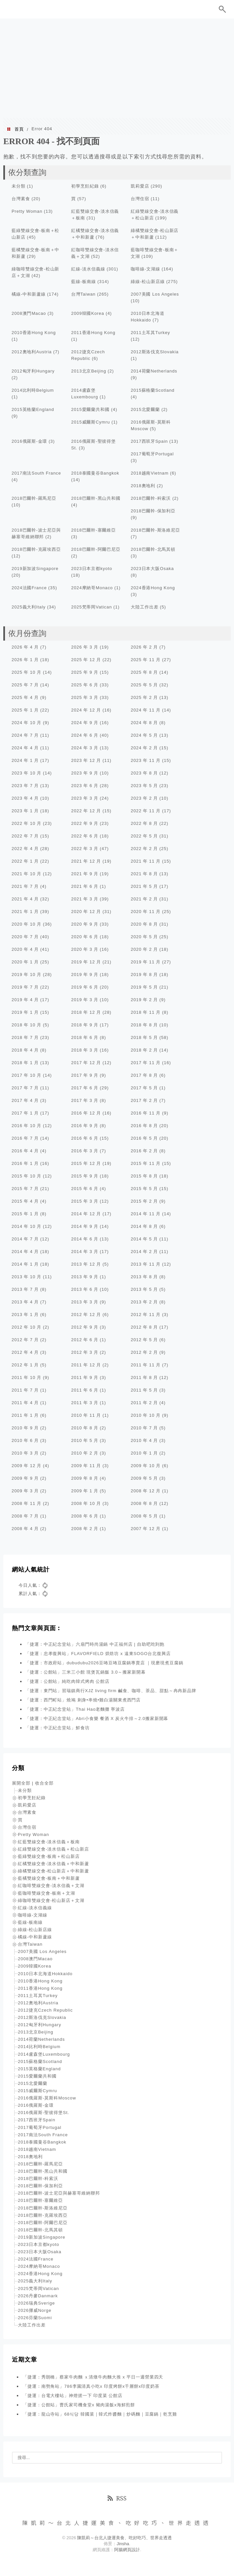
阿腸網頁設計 (127, 2549)
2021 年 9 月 (84, 873)
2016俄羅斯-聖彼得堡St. (43, 2112)
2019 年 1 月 (25, 1012)
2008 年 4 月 (25, 1528)
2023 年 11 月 (146, 760)
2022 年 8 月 (144, 823)
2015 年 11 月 (146, 1163)
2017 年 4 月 (25, 1100)
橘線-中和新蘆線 (29, 294)
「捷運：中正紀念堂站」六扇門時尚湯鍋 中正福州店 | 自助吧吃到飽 (94, 1644)
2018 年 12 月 (86, 1012)
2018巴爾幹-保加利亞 (153, 510)
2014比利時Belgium (33, 390)
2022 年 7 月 (25, 835)
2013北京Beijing (88, 371)
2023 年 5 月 (144, 785)
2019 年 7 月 (25, 987)
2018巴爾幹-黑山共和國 (95, 498)
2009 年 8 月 (84, 1478)
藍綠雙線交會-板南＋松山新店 (49, 1856)
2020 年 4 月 (25, 949)
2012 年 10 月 (26, 1327)
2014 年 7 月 (25, 1238)
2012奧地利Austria (32, 351)
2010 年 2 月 (84, 1453)
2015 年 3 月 (84, 1201)
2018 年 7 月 (25, 1037)
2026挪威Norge (34, 2310)
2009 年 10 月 (146, 1465)
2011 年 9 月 (84, 1377)
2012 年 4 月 (25, 1352)
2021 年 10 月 (26, 873)
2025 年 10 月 (26, 672)
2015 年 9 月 (84, 1176)
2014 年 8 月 (144, 1226)
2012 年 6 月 (84, 1339)
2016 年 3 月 (84, 1150)
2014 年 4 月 (25, 1251)
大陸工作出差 (144, 606)
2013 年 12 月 (86, 1264)
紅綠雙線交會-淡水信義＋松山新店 (53, 1849)
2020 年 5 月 (144, 936)
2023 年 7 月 (25, 785)
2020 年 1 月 (25, 961)
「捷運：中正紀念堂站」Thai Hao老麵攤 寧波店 (75, 1709)
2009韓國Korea (87, 313)
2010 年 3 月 (25, 1453)
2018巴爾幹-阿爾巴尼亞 (95, 549)
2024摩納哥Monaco (92, 587)
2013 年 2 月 (144, 1301)
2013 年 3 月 (84, 1301)
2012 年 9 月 (84, 1327)
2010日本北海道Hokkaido (45, 1973)
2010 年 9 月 (25, 1427)
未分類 (18, 186)
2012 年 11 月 (146, 1314)
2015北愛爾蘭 (145, 409)
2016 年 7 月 (25, 1138)
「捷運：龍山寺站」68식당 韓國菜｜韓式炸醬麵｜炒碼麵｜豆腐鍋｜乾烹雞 (100, 2414)
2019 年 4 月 (25, 999)
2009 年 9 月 (25, 1478)
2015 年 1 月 (25, 1213)
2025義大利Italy (29, 606)
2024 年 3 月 (84, 747)
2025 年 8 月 (144, 672)
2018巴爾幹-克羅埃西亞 (36, 549)
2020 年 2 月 (144, 949)
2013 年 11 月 (146, 1264)
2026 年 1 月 (25, 659)
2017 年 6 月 (84, 1087)
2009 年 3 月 (25, 1490)
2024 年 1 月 (25, 760)
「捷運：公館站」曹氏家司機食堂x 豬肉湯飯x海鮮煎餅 (79, 2404)
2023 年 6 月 (84, 785)
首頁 (19, 129)
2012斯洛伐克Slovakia (155, 351)
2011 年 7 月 (25, 1390)
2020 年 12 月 (86, 911)
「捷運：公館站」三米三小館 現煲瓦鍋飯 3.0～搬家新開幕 (85, 1672)
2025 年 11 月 (146, 659)
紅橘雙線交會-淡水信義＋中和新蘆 (53, 1863)
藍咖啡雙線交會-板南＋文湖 (46, 1893)
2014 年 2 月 (144, 1251)
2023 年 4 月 (25, 798)
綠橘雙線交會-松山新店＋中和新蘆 (53, 1870)
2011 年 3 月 (84, 1402)
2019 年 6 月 (84, 987)
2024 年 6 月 (84, 735)
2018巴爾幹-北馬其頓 (153, 549)
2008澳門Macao (29, 313)
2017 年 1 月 (25, 1113)
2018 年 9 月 (84, 1024)
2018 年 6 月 (84, 1037)
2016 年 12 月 (86, 1113)
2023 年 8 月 (144, 773)
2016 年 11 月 (146, 1113)
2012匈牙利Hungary (33, 371)
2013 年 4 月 (25, 1301)
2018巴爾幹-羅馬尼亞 (34, 498)
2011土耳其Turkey (150, 332)
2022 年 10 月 (26, 823)
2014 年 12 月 (86, 1213)
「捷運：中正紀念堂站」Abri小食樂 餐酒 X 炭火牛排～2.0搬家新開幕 (96, 1718)
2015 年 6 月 (84, 1188)
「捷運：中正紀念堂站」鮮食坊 (57, 1727)
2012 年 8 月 (144, 1327)
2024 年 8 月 (144, 722)
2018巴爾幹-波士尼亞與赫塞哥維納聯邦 (59, 2193)
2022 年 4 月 (25, 848)
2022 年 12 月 (86, 810)
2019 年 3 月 (84, 999)
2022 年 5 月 (144, 835)
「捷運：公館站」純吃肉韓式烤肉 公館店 (67, 1681)
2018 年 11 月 (146, 1012)
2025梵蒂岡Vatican (91, 606)
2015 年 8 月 (144, 1176)
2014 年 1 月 (25, 1264)
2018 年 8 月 (144, 1024)
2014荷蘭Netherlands (154, 371)
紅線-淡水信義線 (88, 268)
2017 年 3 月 (84, 1100)
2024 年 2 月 (144, 747)
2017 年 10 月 (26, 1075)
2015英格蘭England (33, 409)
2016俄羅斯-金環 (29, 441)
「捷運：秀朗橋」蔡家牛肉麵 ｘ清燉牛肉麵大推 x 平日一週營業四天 (93, 2377)
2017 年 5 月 (144, 1087)
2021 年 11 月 (146, 861)
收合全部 (44, 1783)
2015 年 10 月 (26, 1176)
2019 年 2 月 (144, 999)
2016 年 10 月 (26, 1125)
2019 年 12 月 (86, 961)
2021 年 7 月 (25, 886)
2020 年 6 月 (84, 936)
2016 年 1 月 (25, 1163)
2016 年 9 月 (84, 1125)
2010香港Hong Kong (34, 332)
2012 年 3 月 (84, 1352)
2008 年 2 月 (84, 1528)
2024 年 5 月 (144, 735)
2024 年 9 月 (84, 722)
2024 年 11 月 (146, 710)
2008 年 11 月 (26, 1503)
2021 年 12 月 (86, 861)
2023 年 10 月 (26, 773)
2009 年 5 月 (144, 1478)
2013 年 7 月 (25, 1289)
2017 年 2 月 (144, 1100)
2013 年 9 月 (84, 1276)
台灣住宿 (140, 198)
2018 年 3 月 (84, 1050)
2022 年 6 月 (84, 835)
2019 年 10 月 (26, 974)
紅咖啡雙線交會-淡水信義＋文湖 (51, 1885)
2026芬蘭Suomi (35, 2317)
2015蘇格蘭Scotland (152, 390)
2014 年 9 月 (84, 1226)
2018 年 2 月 (144, 1050)
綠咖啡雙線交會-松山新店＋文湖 (51, 1900)
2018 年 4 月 (25, 1050)
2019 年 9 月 (84, 974)
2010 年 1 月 (144, 1453)
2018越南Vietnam (149, 473)
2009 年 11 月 (86, 1465)
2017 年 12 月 (86, 1062)
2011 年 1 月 (25, 1415)
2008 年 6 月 (84, 1516)
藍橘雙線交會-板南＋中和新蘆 (49, 1878)
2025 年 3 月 (84, 697)
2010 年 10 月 (146, 1415)
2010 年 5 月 (84, 1440)
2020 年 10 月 (26, 924)
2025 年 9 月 (84, 672)
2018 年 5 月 (144, 1037)
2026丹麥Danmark (38, 2295)
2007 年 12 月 (146, 1528)
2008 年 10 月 (86, 1503)
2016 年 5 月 (144, 1138)
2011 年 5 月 (144, 1390)
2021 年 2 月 (144, 898)
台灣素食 (21, 198)
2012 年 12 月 (86, 1314)
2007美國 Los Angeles (155, 294)
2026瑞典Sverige (36, 2303)
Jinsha (123, 2543)
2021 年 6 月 (84, 886)
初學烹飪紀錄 (85, 186)
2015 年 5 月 (144, 1188)
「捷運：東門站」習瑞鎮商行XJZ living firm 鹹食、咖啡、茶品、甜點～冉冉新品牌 (110, 1690)
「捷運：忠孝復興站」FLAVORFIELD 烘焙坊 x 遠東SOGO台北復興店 (98, 1653)
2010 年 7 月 (144, 1427)
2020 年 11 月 (146, 911)
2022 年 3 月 (84, 848)
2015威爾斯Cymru (90, 422)
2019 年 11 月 (146, 961)
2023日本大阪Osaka (152, 568)
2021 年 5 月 (144, 886)
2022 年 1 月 (25, 861)
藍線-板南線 (83, 281)
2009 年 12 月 (26, 1465)
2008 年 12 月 (146, 1490)
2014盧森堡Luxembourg (44, 2054)
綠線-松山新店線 (148, 281)
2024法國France (29, 587)
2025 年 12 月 (86, 659)
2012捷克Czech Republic (45, 2010)
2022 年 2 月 (144, 848)
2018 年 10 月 (26, 1024)
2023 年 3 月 (84, 798)
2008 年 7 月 (25, 1516)
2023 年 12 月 (86, 760)
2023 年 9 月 (84, 773)
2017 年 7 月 (25, 1087)
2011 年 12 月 (86, 1364)
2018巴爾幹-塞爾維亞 (93, 530)
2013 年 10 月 (26, 1276)
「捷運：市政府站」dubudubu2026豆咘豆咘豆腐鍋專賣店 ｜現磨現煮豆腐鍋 (104, 1662)
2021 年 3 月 (84, 898)
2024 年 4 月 (25, 747)
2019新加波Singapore (35, 568)
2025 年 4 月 (25, 697)
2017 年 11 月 (146, 1062)
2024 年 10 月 (26, 722)
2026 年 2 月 (144, 647)
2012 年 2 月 (144, 1352)
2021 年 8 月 (144, 873)
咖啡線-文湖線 (145, 268)
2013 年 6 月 (84, 1289)
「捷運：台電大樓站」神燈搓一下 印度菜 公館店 (72, 2395)
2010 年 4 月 (144, 1440)
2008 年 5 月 (144, 1516)
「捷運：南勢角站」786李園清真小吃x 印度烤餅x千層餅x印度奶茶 (91, 2386)
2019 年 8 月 (144, 974)
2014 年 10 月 (26, 1226)
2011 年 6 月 (84, 1390)
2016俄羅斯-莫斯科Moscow (47, 2097)
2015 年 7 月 (25, 1188)
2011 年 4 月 (25, 1402)
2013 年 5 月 (144, 1289)
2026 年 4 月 (25, 647)
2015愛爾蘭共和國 (90, 409)
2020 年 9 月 (84, 924)
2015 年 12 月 (86, 1163)
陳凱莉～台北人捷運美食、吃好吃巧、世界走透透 (117, 9)
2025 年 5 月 (144, 684)
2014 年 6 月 (84, 1238)
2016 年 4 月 (25, 1150)
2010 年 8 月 (84, 1427)
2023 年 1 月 (25, 810)
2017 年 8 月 (144, 1075)
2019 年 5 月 (144, 987)
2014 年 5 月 (144, 1238)
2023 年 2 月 (144, 798)
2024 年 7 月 (25, 735)
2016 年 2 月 (144, 1150)
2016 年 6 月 (84, 1138)
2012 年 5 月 (144, 1339)
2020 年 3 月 (84, 949)
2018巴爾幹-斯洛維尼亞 (155, 530)
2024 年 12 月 (86, 710)
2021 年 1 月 (25, 911)
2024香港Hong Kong (153, 587)
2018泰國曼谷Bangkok (95, 473)
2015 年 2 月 (144, 1201)
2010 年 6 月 (25, 1440)
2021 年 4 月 (25, 898)
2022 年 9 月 (84, 823)
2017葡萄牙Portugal (152, 453)
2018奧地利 (143, 485)
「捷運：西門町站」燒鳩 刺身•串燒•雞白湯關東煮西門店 (83, 1699)
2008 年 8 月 (144, 1503)
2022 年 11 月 (146, 810)
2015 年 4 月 (25, 1201)
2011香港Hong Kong (93, 332)
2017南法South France (36, 473)
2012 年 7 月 (25, 1339)
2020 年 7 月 (25, 936)
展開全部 (21, 1783)
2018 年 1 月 (25, 1062)
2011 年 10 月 (26, 1377)
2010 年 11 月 (86, 1415)
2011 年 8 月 (144, 1377)
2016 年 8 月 (144, 1125)
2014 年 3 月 (84, 1251)
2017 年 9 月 (84, 1075)
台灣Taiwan (83, 294)
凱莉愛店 (140, 186)
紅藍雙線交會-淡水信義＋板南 (49, 1841)
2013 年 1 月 (25, 1314)
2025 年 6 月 (84, 684)
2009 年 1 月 (84, 1490)
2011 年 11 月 (146, 1364)
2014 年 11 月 (146, 1213)
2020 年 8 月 (144, 924)
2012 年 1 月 (25, 1364)
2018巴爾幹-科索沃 (151, 498)
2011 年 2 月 (144, 1402)
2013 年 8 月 (144, 1276)
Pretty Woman (27, 211)
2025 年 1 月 (25, 710)
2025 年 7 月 (25, 684)
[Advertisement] (117, 68)
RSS (117, 2498)
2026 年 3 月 (84, 647)
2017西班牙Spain (149, 441)
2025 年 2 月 (144, 697)
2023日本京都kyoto (91, 568)
